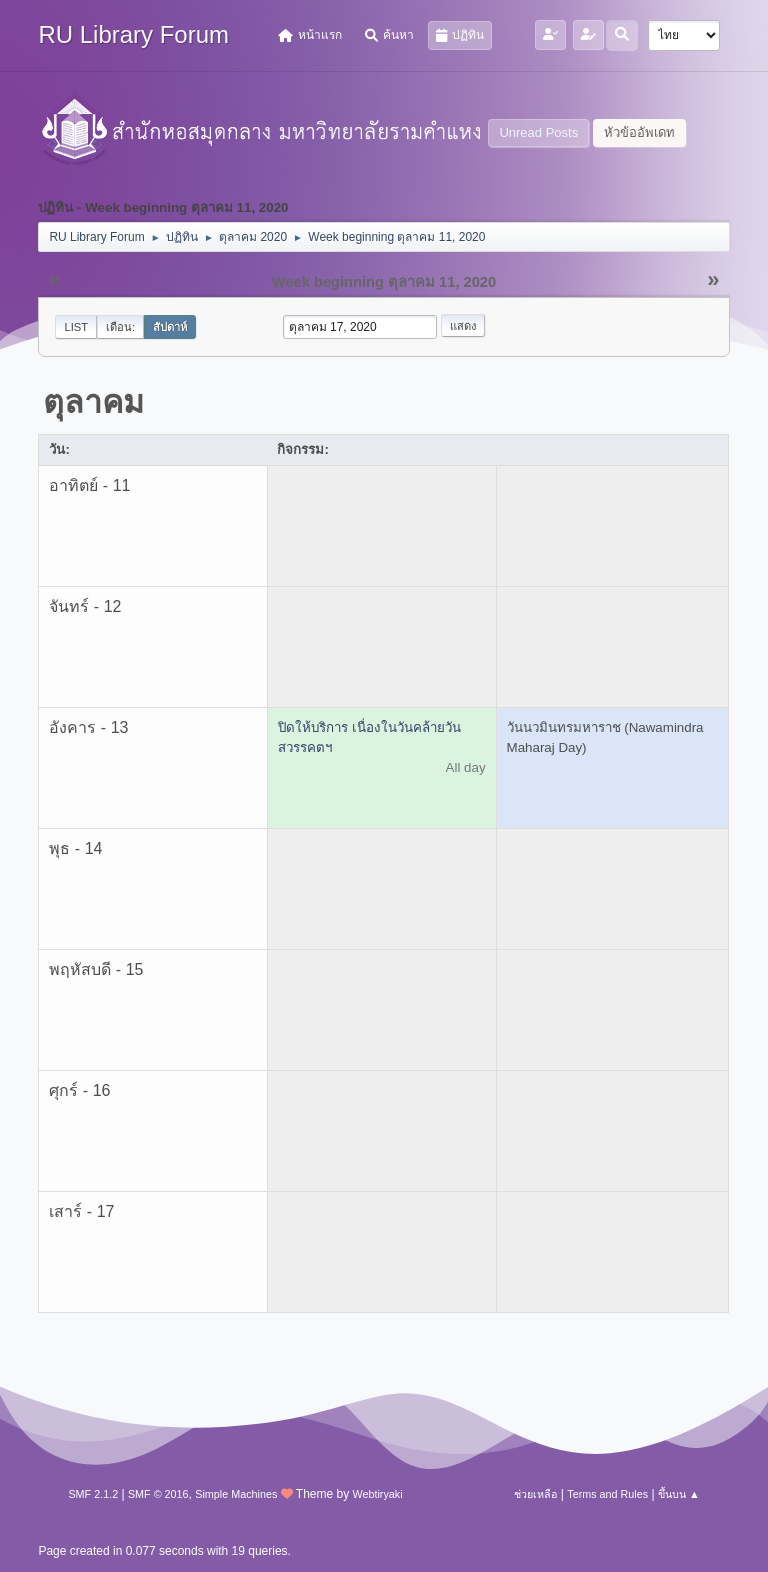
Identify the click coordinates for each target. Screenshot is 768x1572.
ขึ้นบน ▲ (679, 1494)
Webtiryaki (377, 1494)
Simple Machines (236, 1494)
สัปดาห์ (170, 327)
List (76, 327)
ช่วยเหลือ (535, 1494)
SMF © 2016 (158, 1494)
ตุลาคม (93, 402)
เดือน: (120, 327)
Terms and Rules (607, 1494)
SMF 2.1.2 (93, 1494)
